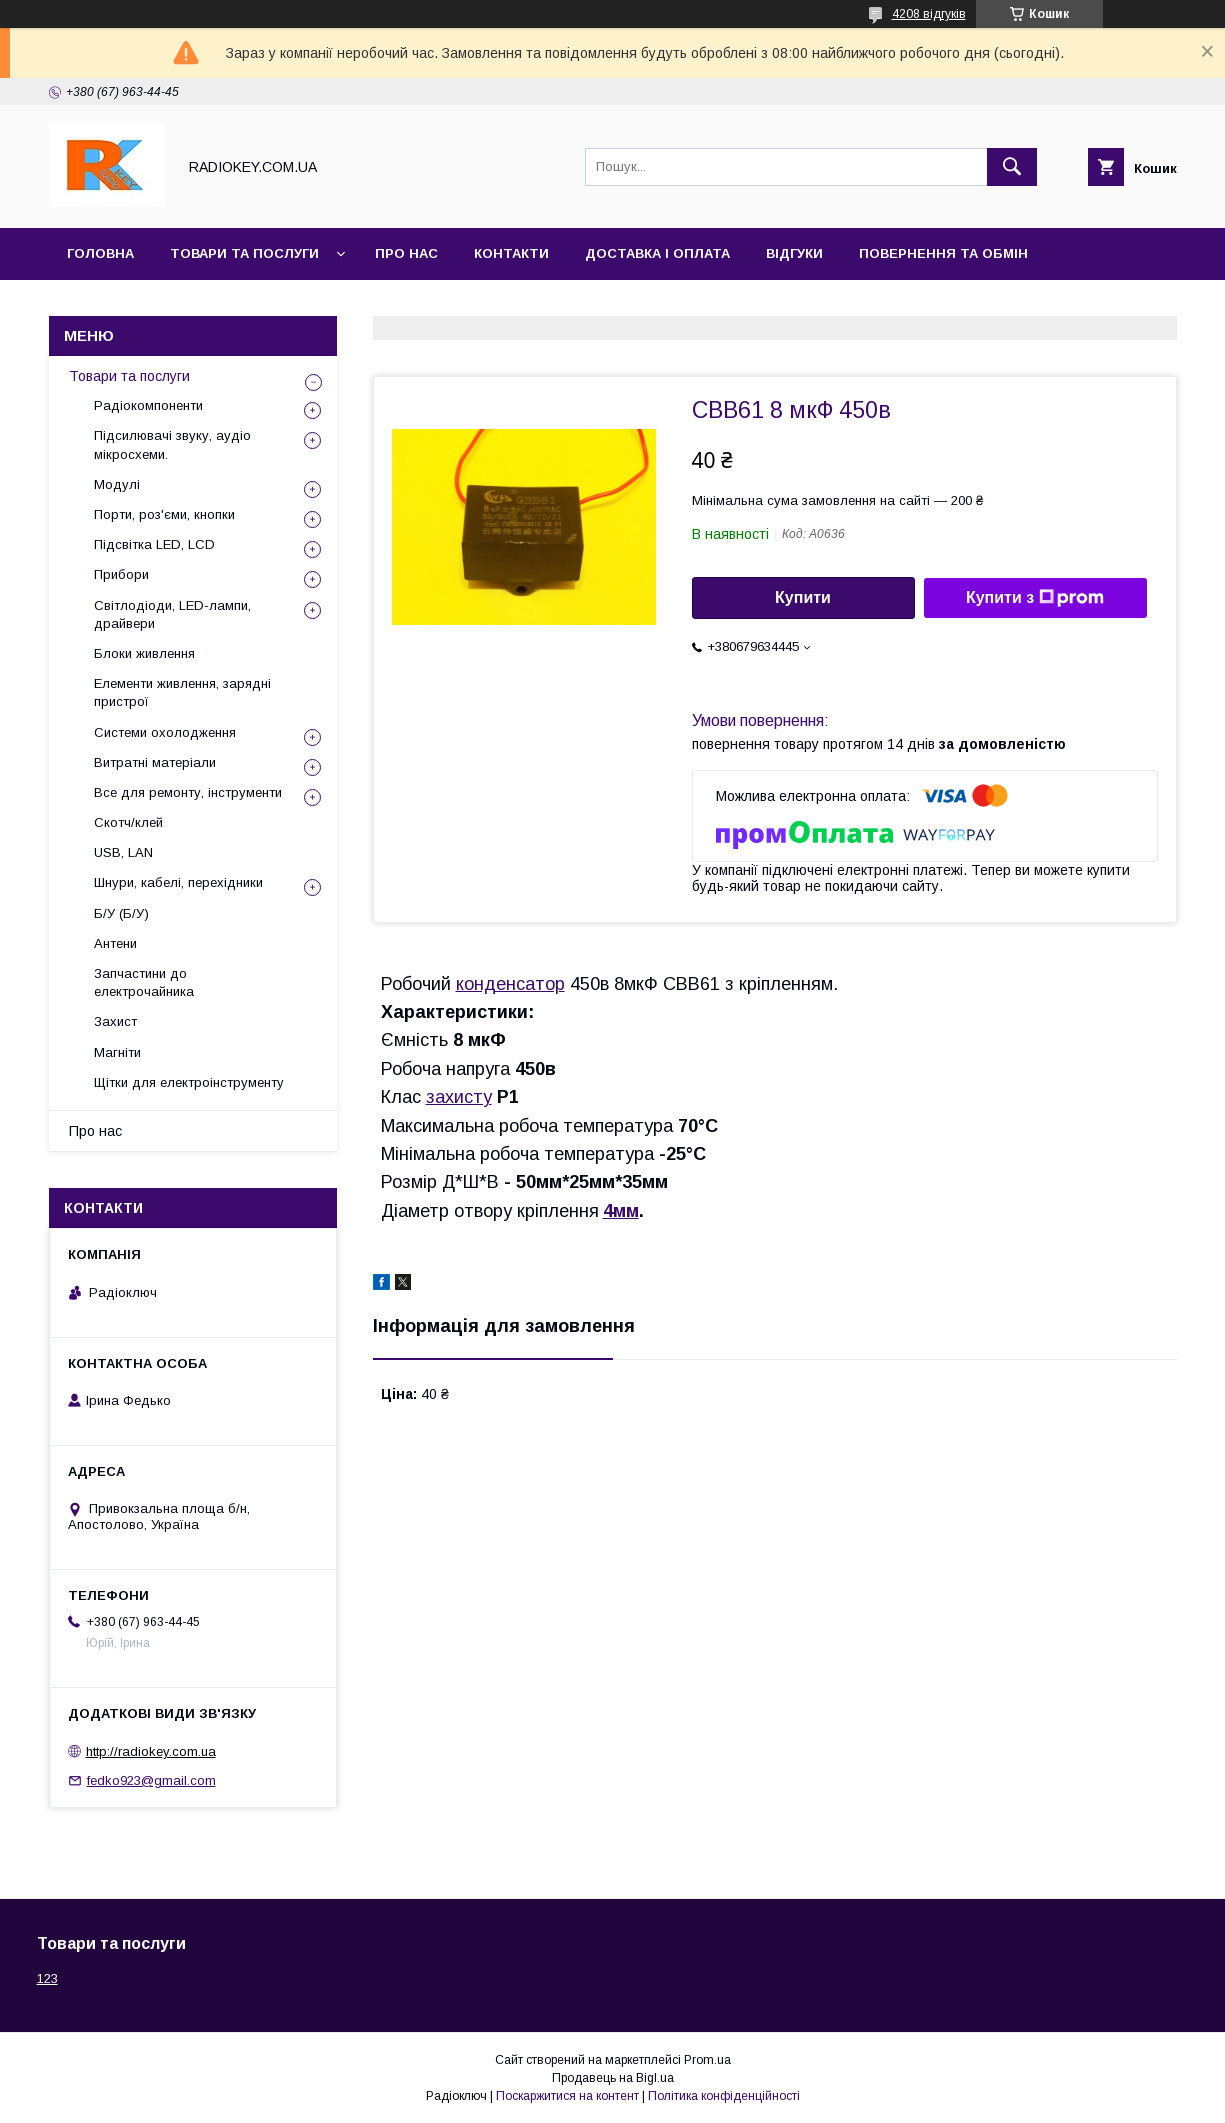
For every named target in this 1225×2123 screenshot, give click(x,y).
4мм (621, 1211)
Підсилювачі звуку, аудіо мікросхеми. (172, 444)
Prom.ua (707, 2060)
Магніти (117, 1052)
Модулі (117, 484)
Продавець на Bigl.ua (613, 2078)
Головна (100, 253)
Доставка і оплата (657, 253)
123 (47, 1978)
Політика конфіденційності (724, 2096)
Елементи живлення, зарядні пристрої (182, 692)
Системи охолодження (165, 732)
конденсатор (510, 984)
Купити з (1035, 598)
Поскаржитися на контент (567, 2096)
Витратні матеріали (155, 762)
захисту (459, 1097)
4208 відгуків (929, 14)
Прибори (121, 574)
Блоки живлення (144, 653)
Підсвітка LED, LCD (154, 544)
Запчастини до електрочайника (144, 982)
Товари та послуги (244, 253)
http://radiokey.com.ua (151, 1751)
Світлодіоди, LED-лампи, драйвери (172, 614)
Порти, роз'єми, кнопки (164, 514)
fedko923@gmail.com (151, 1780)
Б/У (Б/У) (121, 913)
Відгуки (794, 253)
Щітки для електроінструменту (189, 1082)
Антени (115, 943)
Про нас (406, 253)
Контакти (511, 253)
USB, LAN (123, 852)
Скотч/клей (128, 822)
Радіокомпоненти (148, 405)
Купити (803, 597)
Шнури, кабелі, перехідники (178, 882)
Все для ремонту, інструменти (188, 792)
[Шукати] (1012, 167)
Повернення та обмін (943, 253)
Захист (115, 1021)
